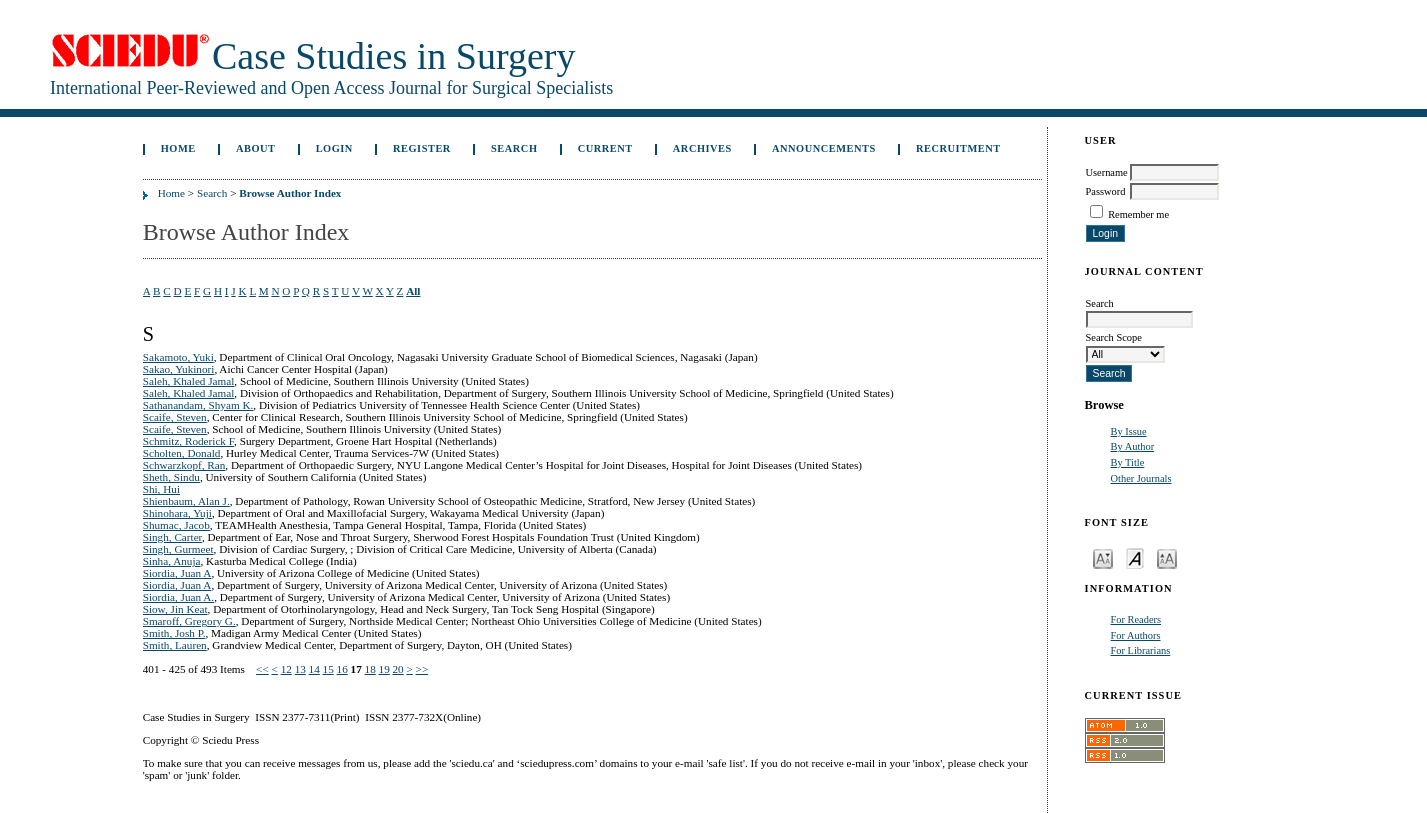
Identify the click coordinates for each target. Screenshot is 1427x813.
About (256, 148)
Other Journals (1141, 478)
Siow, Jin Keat (175, 609)
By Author (1133, 446)
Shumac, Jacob (176, 525)
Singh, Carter (172, 537)
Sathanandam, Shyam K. (198, 405)
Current (605, 148)
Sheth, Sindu (171, 477)
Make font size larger (1167, 557)
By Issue (1129, 431)
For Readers (1136, 619)
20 (398, 669)
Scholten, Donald (182, 453)
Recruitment (958, 148)
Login (334, 148)
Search (514, 148)
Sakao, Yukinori (179, 369)
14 (314, 669)
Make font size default (1135, 557)
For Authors (1136, 635)
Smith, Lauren (175, 645)
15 (328, 669)
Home (178, 148)
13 (300, 669)
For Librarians (1141, 650)
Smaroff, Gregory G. (189, 621)
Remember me (1138, 214)
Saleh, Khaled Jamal (189, 381)
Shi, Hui (161, 489)
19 (384, 669)
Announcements (824, 148)
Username (1107, 172)
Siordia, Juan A (177, 573)
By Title (1128, 462)
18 (370, 669)
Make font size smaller (1103, 557)
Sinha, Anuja (172, 561)
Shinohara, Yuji (177, 513)
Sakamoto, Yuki (178, 357)
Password (1106, 191)
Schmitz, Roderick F (188, 441)
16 (342, 669)
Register (422, 148)
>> (422, 669)
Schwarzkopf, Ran (184, 465)
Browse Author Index (290, 193)
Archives (702, 148)
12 (286, 669)
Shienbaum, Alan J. (186, 501)
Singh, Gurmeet (178, 549)
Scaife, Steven (175, 417)
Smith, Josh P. (174, 633)
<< (262, 669)
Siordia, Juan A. (178, 597)
